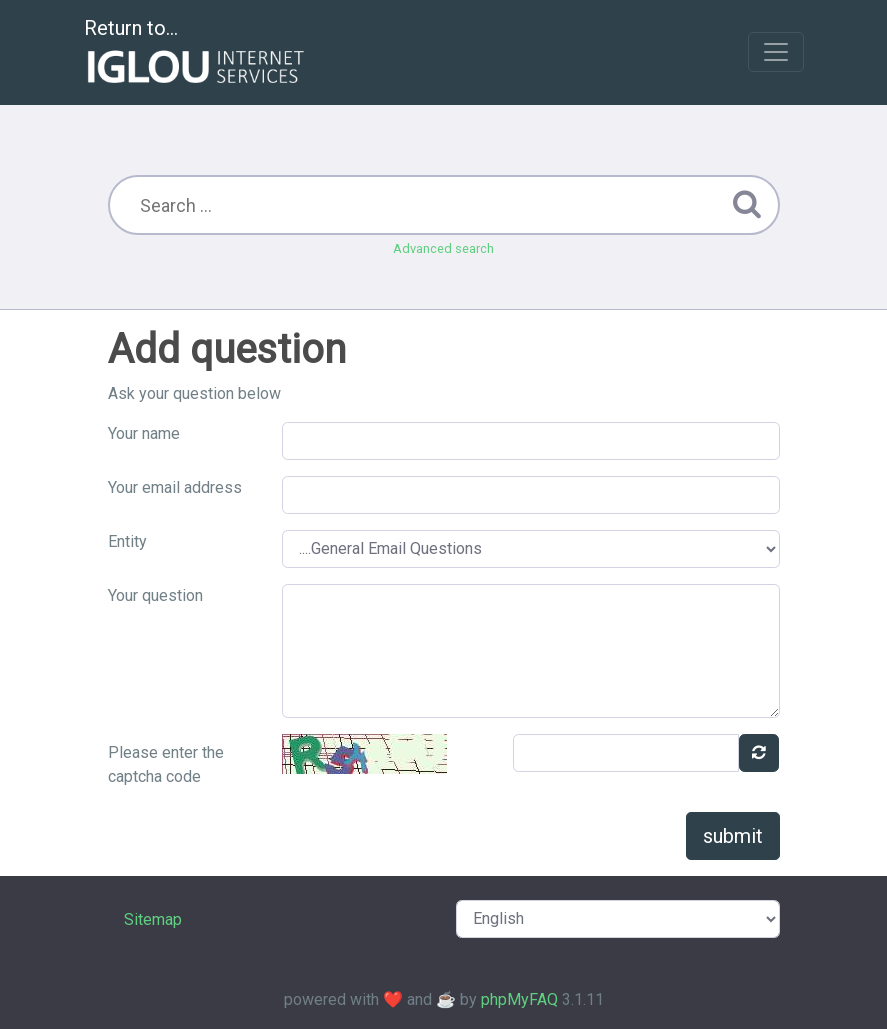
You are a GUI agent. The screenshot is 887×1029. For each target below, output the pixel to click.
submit (733, 836)
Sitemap (153, 919)
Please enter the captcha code (166, 764)
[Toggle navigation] (776, 52)
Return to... (196, 53)
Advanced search (443, 248)
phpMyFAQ (519, 999)
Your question (155, 595)
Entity (127, 541)
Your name (144, 433)
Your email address (175, 487)
